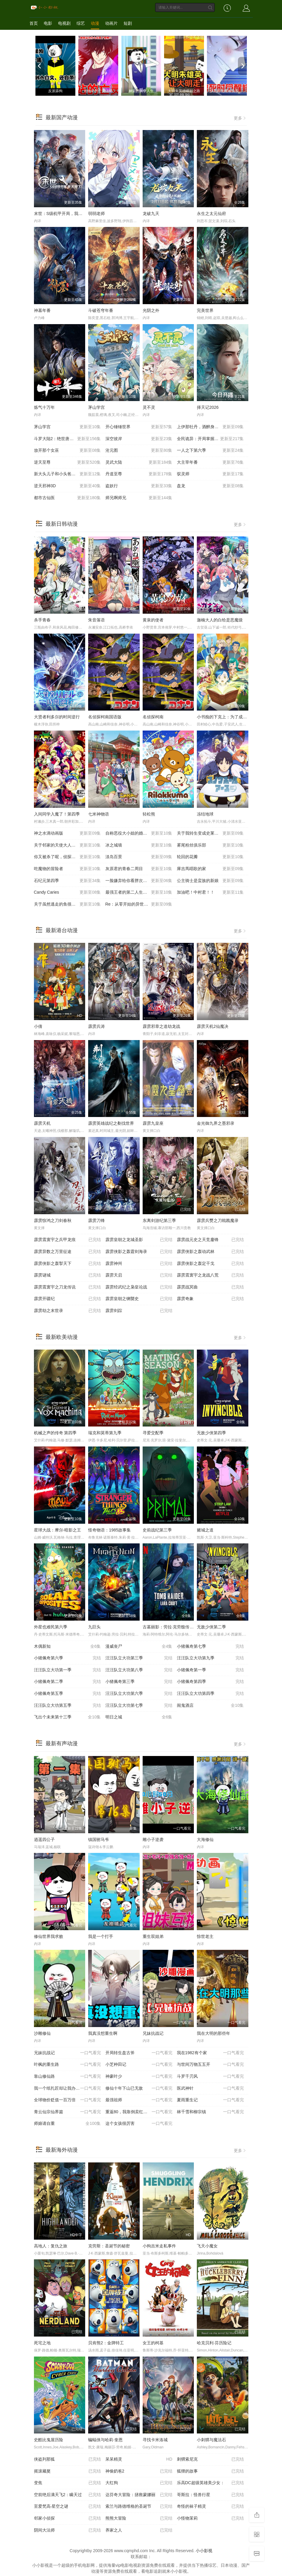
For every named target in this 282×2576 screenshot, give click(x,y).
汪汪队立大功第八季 (138, 1670)
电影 (48, 23)
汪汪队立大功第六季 (138, 1694)
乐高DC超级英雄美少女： (210, 2483)
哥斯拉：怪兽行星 (210, 2495)
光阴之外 (151, 310)
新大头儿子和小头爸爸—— (67, 474)
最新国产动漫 (62, 117)
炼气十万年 (44, 407)
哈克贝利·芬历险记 (214, 2342)
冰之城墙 (138, 845)
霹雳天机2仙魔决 (212, 1026)
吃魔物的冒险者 (67, 869)
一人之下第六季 (210, 451)
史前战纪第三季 (157, 1530)
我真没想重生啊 (102, 2033)
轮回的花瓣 (210, 857)
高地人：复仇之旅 (50, 2246)
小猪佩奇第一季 (210, 1670)
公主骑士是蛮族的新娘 (210, 881)
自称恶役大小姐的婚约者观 (138, 833)
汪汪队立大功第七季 (138, 1706)
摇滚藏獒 (67, 2471)
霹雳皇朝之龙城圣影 (138, 1240)
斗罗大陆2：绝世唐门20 (67, 439)
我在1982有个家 (210, 2053)
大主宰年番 (210, 462)
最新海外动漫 (62, 2150)
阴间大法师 (67, 2530)
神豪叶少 (138, 2077)
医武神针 (210, 2088)
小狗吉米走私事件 (159, 2246)
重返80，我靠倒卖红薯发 (138, 2112)
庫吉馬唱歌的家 (210, 869)
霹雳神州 (138, 1264)
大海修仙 (205, 1839)
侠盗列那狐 (67, 2459)
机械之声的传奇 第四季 (55, 1432)
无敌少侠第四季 (211, 1432)
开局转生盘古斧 (138, 2053)
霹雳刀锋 (96, 1220)
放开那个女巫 (67, 451)
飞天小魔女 (207, 2246)
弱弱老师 (96, 213)
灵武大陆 (138, 462)
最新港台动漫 (62, 930)
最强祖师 (138, 2100)
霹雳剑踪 (138, 1311)
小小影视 (204, 2550)
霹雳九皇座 (153, 1123)
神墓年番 (42, 310)
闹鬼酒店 (210, 1706)
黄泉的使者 (153, 620)
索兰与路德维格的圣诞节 (138, 2507)
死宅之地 (42, 2342)
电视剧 (64, 23)
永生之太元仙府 (211, 213)
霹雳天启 (138, 1275)
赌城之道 (205, 1530)
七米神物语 (98, 814)
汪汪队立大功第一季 (67, 1670)
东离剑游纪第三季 (159, 1220)
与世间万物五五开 (210, 2065)
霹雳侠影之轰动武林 (210, 1252)
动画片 (111, 23)
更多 (240, 118)
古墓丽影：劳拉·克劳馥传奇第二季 (174, 1626)
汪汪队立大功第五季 (67, 1706)
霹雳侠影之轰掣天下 (67, 1264)
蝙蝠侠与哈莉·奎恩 (105, 2439)
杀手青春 (42, 620)
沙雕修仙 (42, 2033)
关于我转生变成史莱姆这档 (210, 833)
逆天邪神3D (67, 486)
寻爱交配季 (153, 1432)
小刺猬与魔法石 (211, 2439)
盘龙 (210, 486)
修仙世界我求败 (48, 1936)
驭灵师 (210, 474)
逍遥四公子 (44, 1839)
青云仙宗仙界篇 (67, 2112)
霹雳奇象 (210, 1299)
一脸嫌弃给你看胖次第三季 (138, 881)
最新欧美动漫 (62, 1337)
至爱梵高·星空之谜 (67, 2507)
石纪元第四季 (67, 881)
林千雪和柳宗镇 (210, 2112)
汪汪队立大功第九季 (210, 1658)
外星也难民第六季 (50, 1626)
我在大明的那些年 (213, 2033)
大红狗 (138, 2483)
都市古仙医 (67, 498)
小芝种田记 (138, 2065)
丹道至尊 (138, 474)
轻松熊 (149, 814)
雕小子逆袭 (153, 1839)
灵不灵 (149, 407)
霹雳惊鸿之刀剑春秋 (52, 1220)
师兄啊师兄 (138, 498)
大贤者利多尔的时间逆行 (57, 716)
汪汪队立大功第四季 (210, 1694)
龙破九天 (151, 213)
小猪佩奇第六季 (67, 1658)
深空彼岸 (138, 439)
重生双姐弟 (153, 1936)
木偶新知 (67, 1647)
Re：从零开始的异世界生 (138, 904)
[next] (242, 66)
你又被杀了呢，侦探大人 (67, 857)
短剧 (128, 23)
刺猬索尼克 (210, 2459)
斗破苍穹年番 (100, 310)
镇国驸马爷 (98, 1839)
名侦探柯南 (153, 716)
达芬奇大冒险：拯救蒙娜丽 (138, 2495)
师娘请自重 (67, 2124)
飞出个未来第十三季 (67, 1717)
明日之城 (138, 1717)
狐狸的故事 (210, 2471)
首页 (33, 23)
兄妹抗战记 (153, 2033)
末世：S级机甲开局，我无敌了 (62, 213)
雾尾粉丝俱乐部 (210, 845)
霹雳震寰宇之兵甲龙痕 (67, 1240)
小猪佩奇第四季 (210, 1682)
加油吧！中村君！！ (210, 892)
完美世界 (205, 310)
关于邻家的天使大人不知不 (67, 845)
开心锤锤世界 (138, 427)
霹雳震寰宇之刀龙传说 (67, 1287)
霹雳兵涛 (96, 1026)
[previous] (39, 66)
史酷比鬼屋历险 (48, 2439)
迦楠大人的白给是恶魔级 (220, 620)
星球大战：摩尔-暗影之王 (57, 1530)
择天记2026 (208, 407)
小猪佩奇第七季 (210, 1647)
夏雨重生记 (210, 2100)
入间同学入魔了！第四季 (57, 814)
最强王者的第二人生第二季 (138, 892)
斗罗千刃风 (210, 2077)
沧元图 (138, 451)
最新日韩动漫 (62, 524)
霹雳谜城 (67, 1275)
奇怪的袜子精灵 (210, 2507)
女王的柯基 (153, 2342)
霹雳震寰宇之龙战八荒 (210, 1275)
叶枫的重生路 (67, 2065)
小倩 (38, 1026)
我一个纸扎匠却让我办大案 (67, 2088)
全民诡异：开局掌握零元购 (210, 439)
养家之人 (138, 2530)
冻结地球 (205, 814)
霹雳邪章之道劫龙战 (161, 1026)
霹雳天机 (42, 1123)
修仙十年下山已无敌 (138, 2088)
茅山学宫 (96, 407)
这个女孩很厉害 (138, 2124)
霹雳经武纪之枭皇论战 (138, 1287)
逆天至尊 (67, 462)
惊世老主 (205, 1936)
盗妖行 (138, 486)
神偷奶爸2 (138, 2471)
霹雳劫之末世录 (67, 1311)
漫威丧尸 (138, 1647)
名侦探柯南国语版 (104, 716)
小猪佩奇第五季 (67, 1694)
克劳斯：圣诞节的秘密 (109, 2246)
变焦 (67, 2483)
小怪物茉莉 (210, 2518)
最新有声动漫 (62, 1743)
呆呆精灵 (138, 2459)
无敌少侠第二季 (211, 1626)
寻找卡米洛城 (155, 2439)
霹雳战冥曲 (210, 1287)
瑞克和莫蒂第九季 (104, 1432)
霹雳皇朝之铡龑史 (138, 1299)
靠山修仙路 (67, 2077)
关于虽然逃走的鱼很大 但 (67, 904)
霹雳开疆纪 (67, 1299)
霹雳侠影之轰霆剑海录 (138, 1252)
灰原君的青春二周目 (138, 869)
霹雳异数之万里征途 (67, 1252)
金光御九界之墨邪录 (215, 1123)
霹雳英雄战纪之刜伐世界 (111, 1123)
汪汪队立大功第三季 (138, 1658)
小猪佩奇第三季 (138, 1682)
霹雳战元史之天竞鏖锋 (210, 1240)
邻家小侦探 (67, 2518)
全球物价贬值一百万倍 (67, 2100)
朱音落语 (96, 620)
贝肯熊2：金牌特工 (106, 2342)
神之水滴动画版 (67, 833)
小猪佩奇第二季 (67, 1682)
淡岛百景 (138, 857)
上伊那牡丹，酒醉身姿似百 (210, 427)
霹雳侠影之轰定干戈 (210, 1264)
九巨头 (94, 1626)
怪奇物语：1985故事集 (109, 1530)
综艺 (81, 23)
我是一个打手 (100, 1936)
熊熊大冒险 (138, 2518)
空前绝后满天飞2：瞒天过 (67, 2495)
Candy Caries (67, 892)
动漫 (95, 23)
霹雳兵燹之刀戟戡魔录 (218, 1220)
